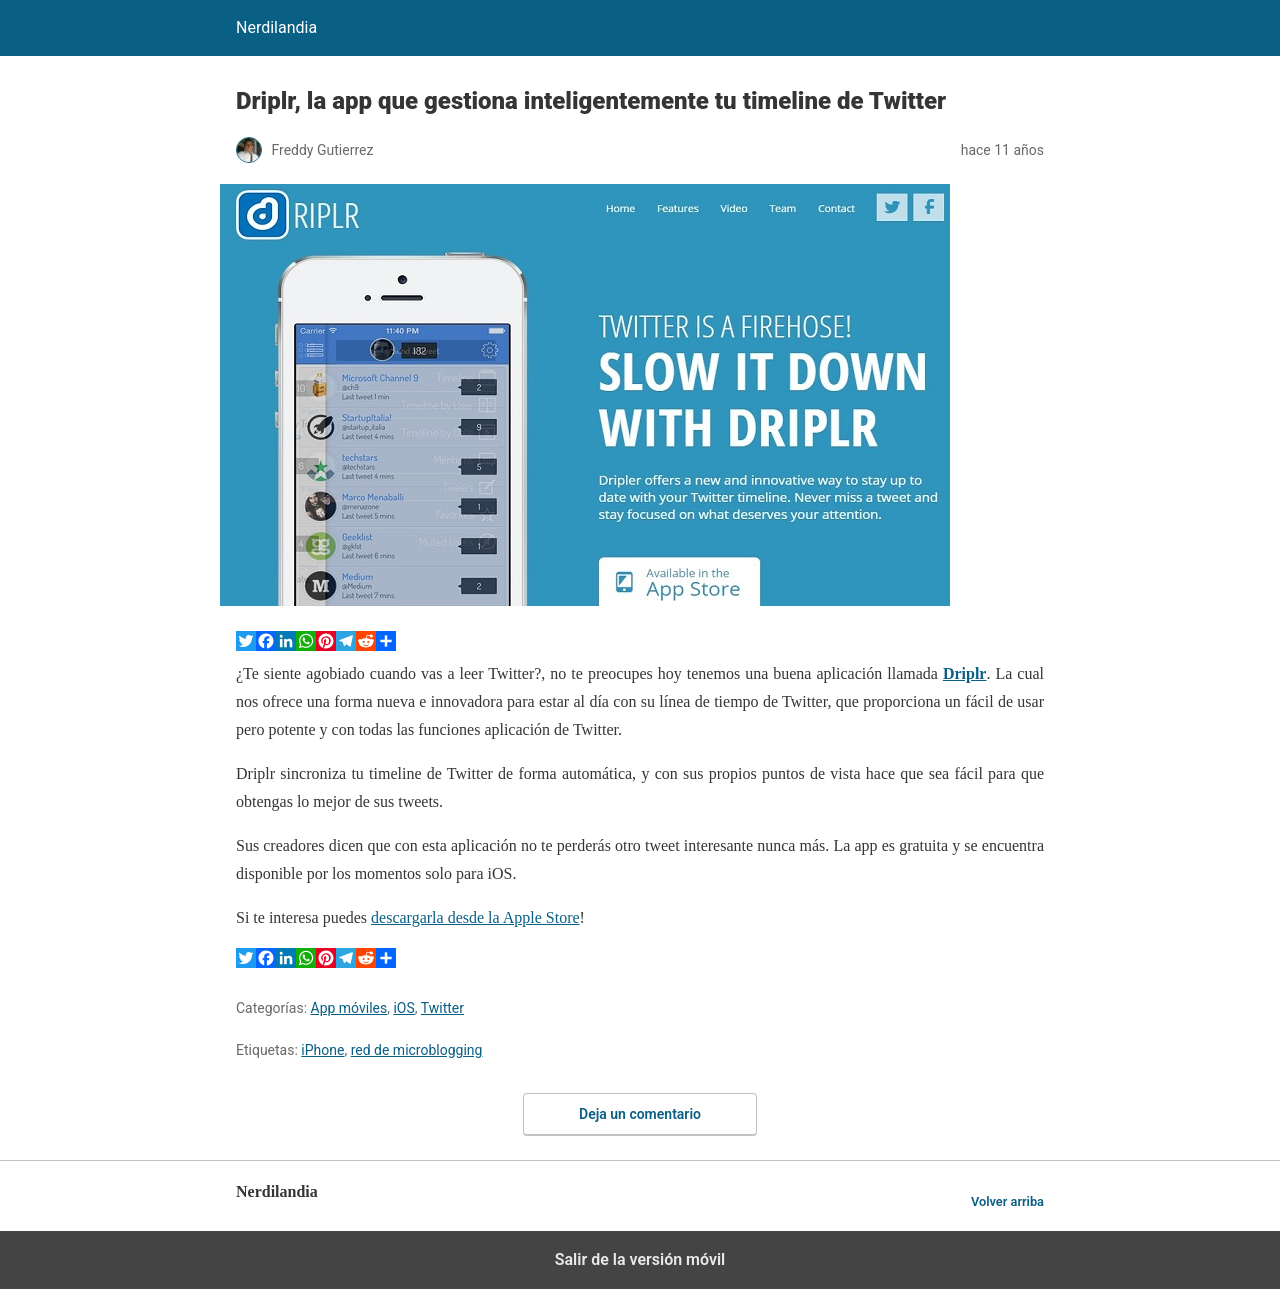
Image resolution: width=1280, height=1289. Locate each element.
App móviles (349, 1008)
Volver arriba (1007, 1201)
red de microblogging (417, 1050)
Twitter (442, 1008)
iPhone (322, 1050)
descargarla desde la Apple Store (475, 917)
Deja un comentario (640, 1114)
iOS (403, 1008)
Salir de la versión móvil (640, 1259)
